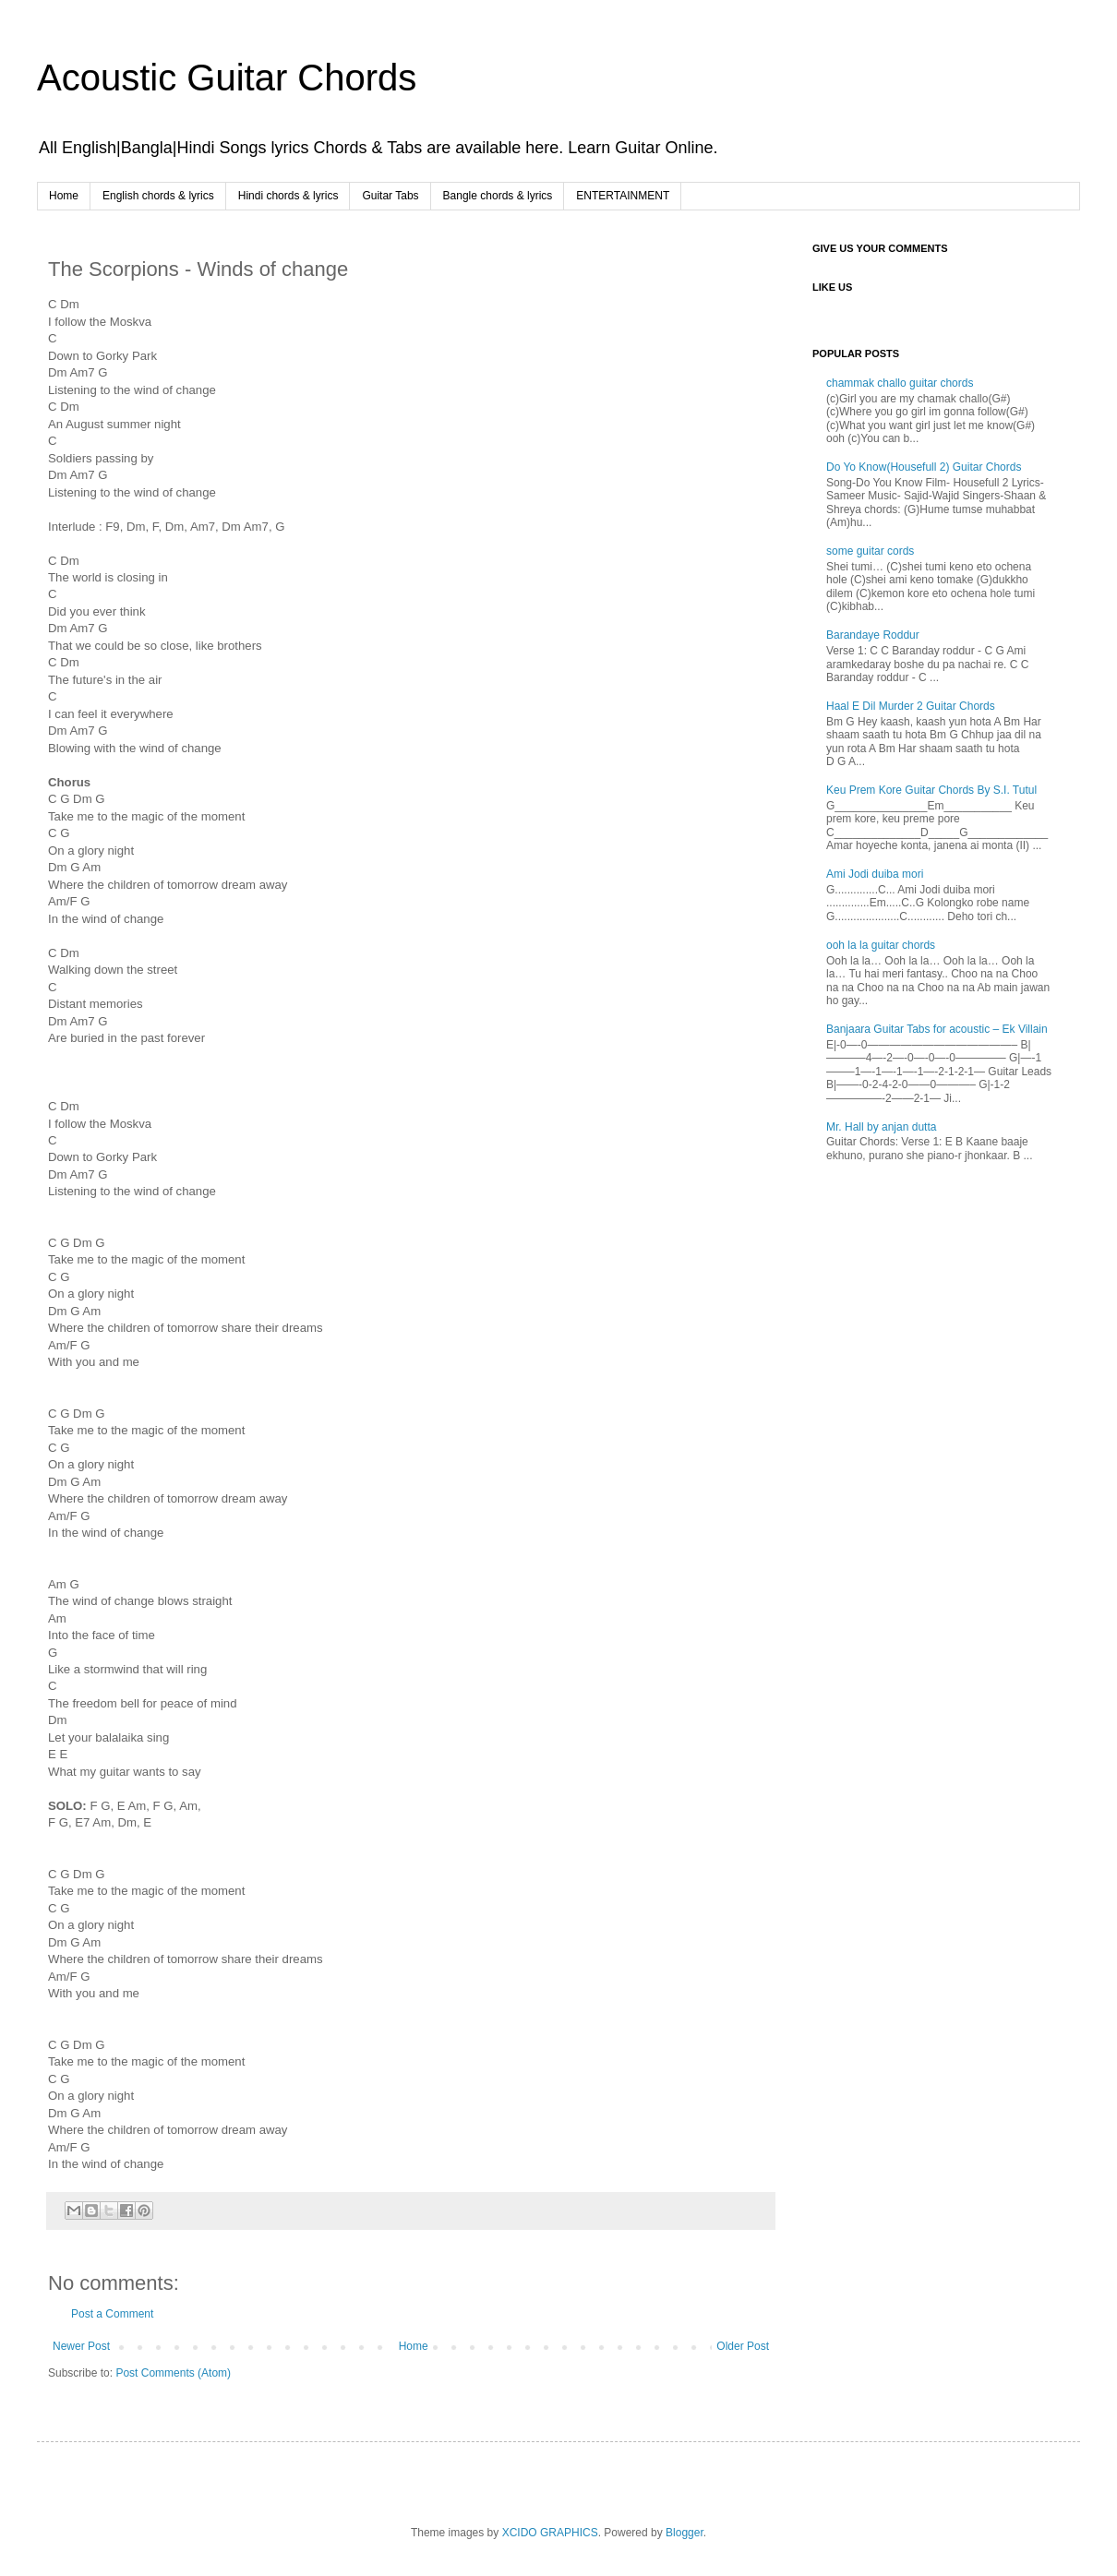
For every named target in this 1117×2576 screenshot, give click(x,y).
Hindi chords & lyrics (288, 195)
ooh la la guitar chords (880, 945)
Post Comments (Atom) (173, 2372)
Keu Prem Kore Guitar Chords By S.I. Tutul (931, 790)
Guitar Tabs (390, 195)
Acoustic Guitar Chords (226, 77)
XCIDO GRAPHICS (550, 2532)
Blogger (684, 2532)
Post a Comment (112, 2313)
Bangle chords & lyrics (498, 195)
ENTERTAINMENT (622, 195)
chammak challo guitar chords (899, 383)
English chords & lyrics (158, 195)
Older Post (742, 2346)
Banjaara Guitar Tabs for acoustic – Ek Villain (937, 1029)
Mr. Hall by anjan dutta (881, 1126)
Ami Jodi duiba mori (874, 874)
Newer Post (81, 2346)
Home (63, 195)
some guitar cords (870, 551)
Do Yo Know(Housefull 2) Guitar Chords (923, 467)
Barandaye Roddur (872, 635)
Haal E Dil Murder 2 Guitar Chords (910, 706)
